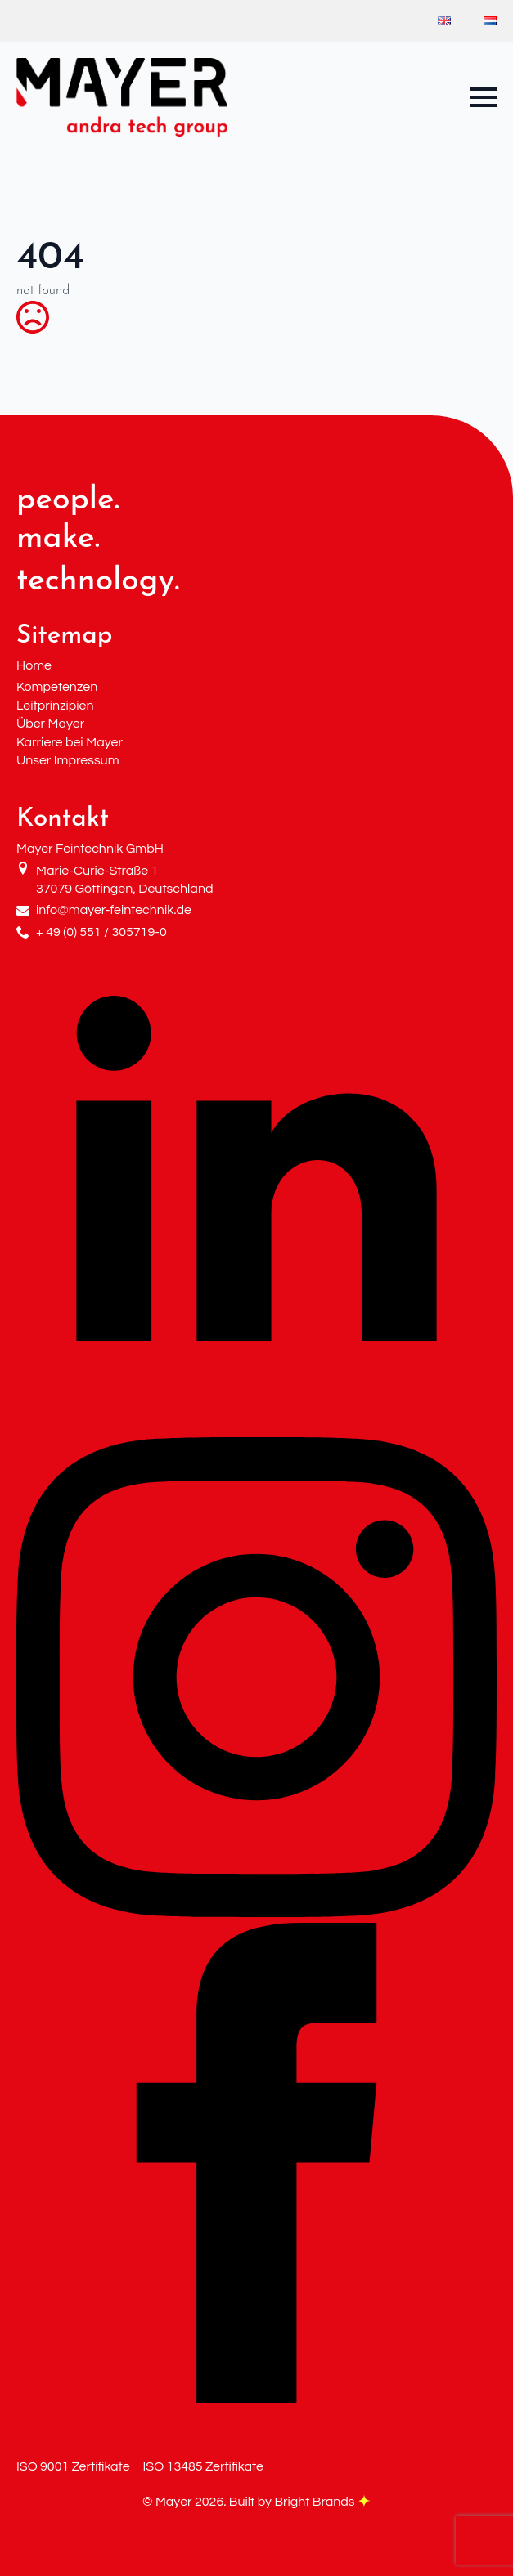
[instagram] (256, 1913)
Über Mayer (50, 723)
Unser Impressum (67, 760)
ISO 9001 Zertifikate (73, 2466)
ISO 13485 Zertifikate (203, 2466)
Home (34, 665)
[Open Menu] (483, 97)
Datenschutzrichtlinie (73, 778)
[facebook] (256, 2399)
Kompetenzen (56, 686)
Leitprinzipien (55, 705)
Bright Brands (322, 2501)
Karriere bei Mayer (69, 742)
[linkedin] (256, 1427)
